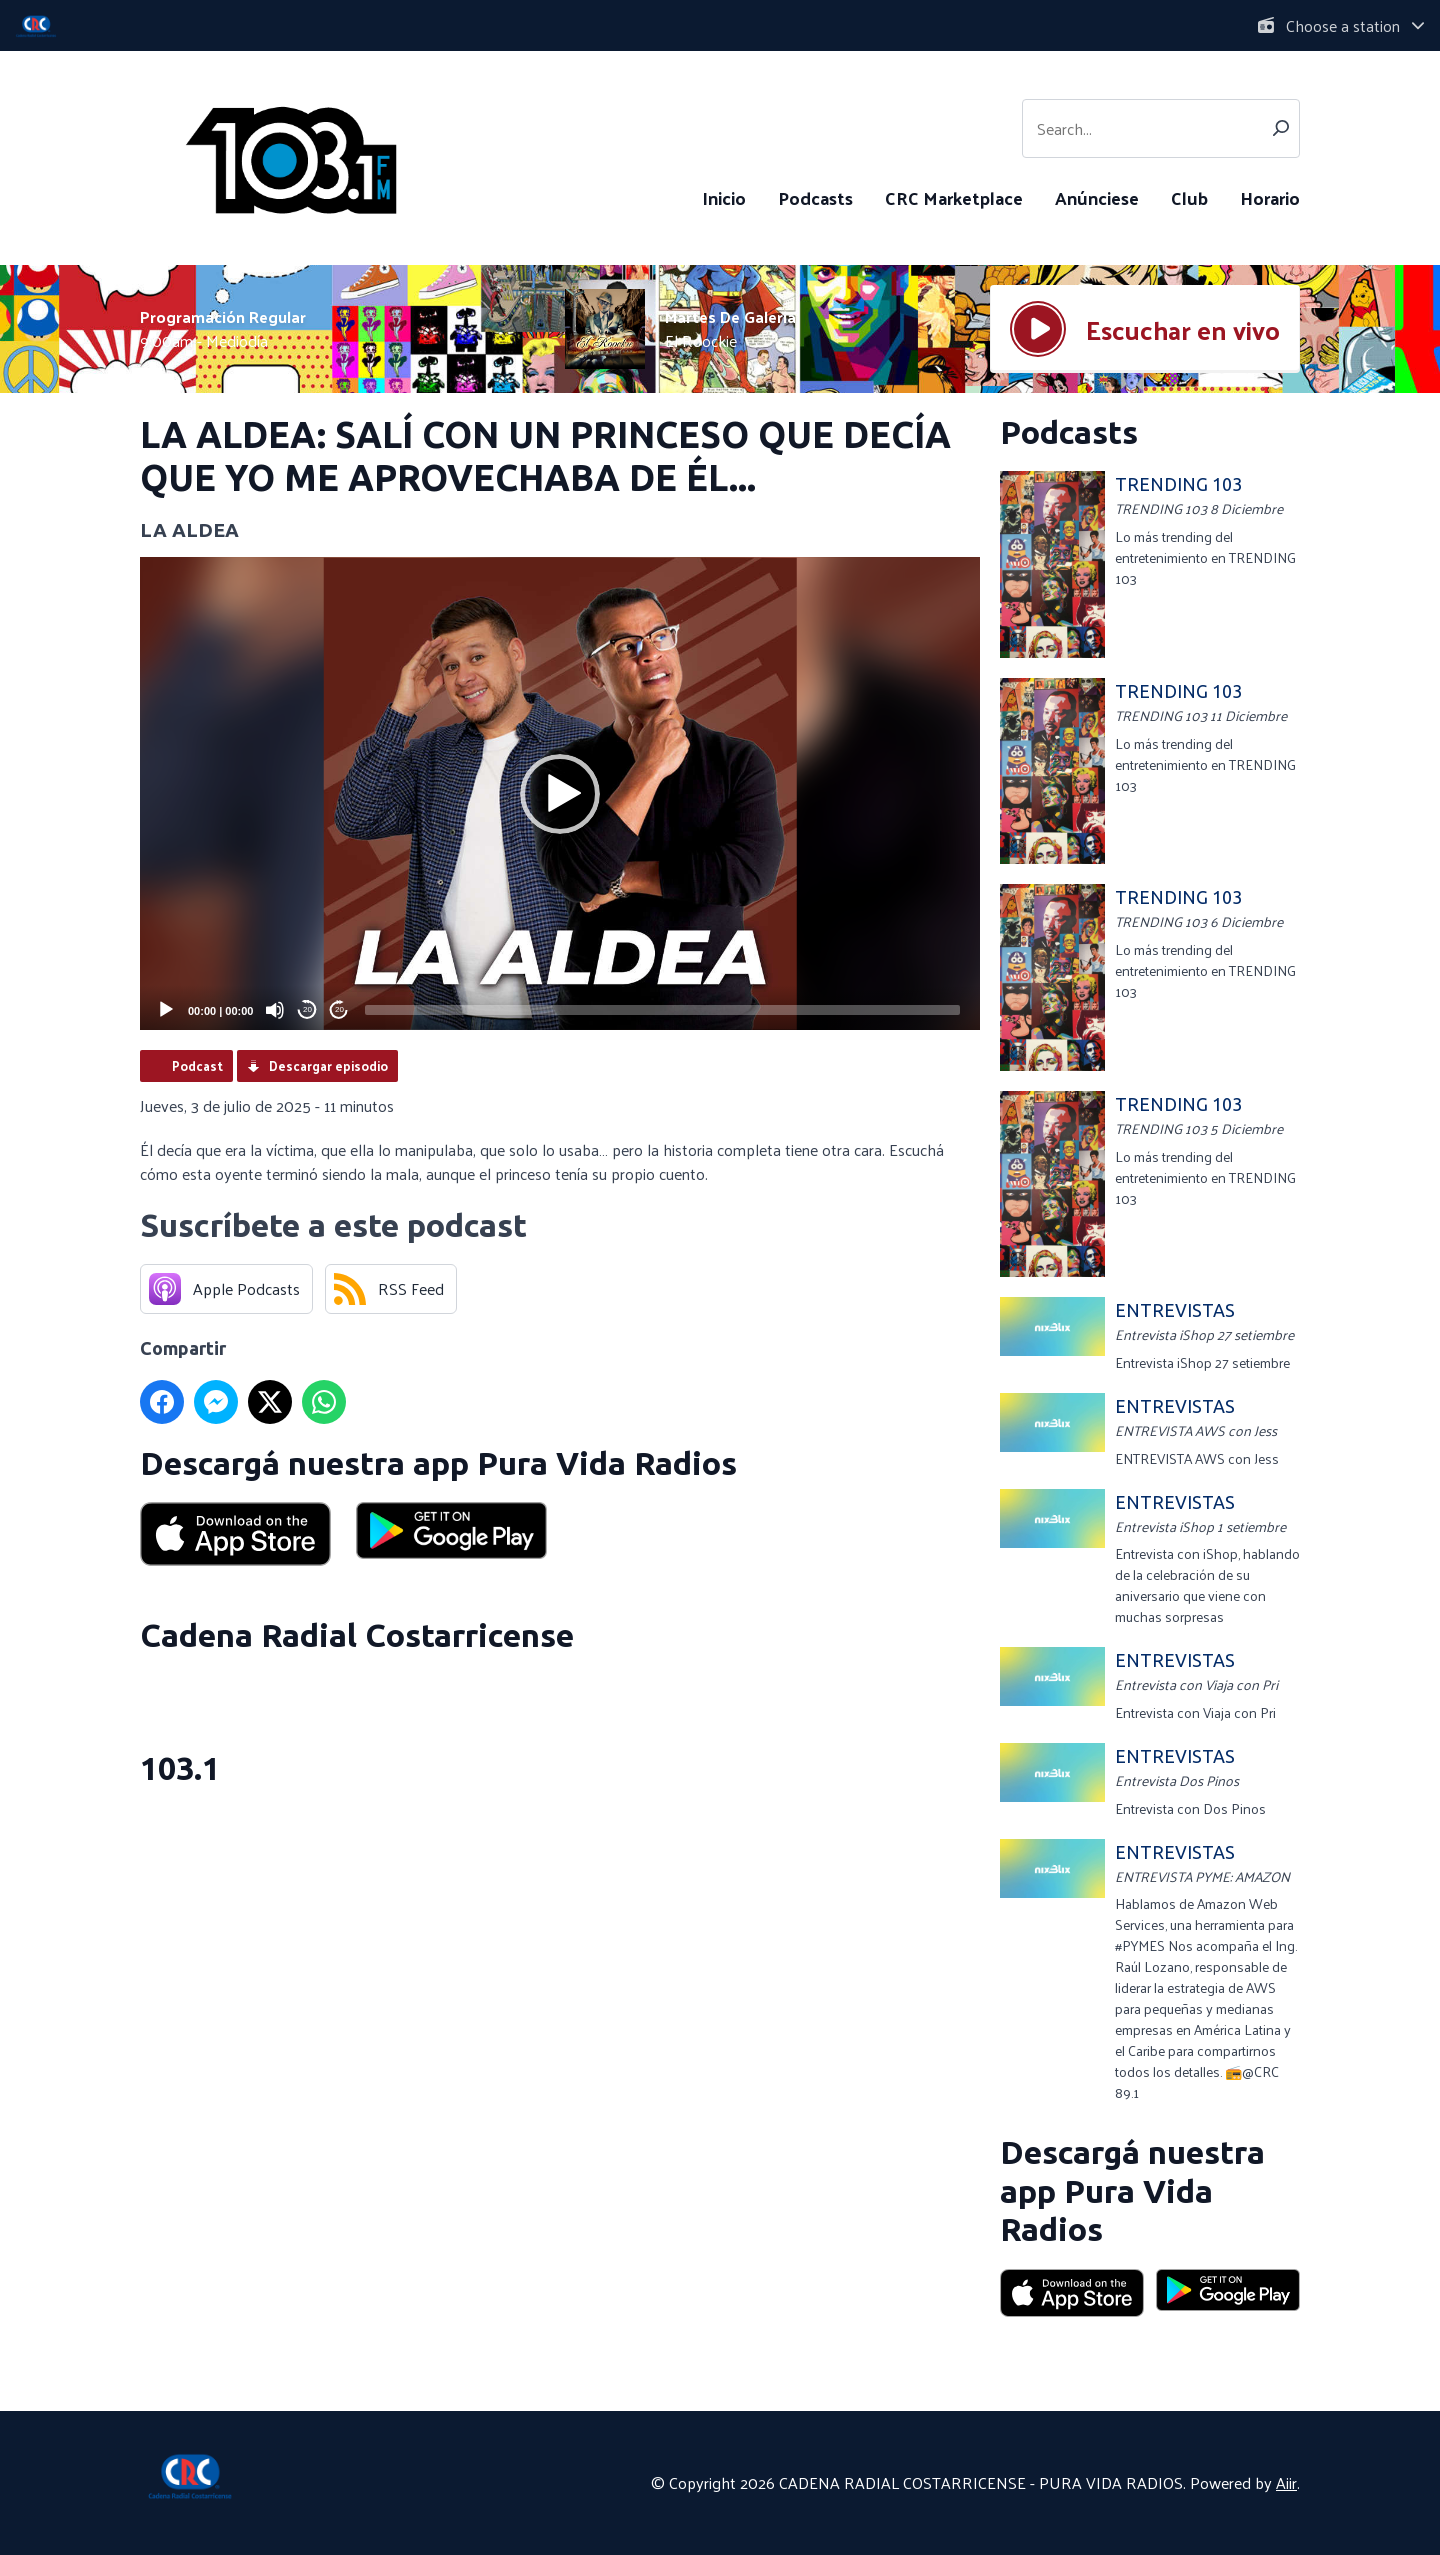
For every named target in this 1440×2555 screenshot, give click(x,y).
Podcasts (815, 197)
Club (1189, 197)
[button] (560, 794)
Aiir (1286, 2482)
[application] (560, 793)
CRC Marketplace (954, 197)
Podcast (197, 1065)
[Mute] (275, 1010)
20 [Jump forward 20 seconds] (339, 1009)
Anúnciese (1097, 197)
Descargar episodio (328, 1065)
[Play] (166, 1010)
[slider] (662, 1010)
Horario (1270, 197)
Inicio (724, 197)
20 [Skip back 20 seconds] (307, 1009)
